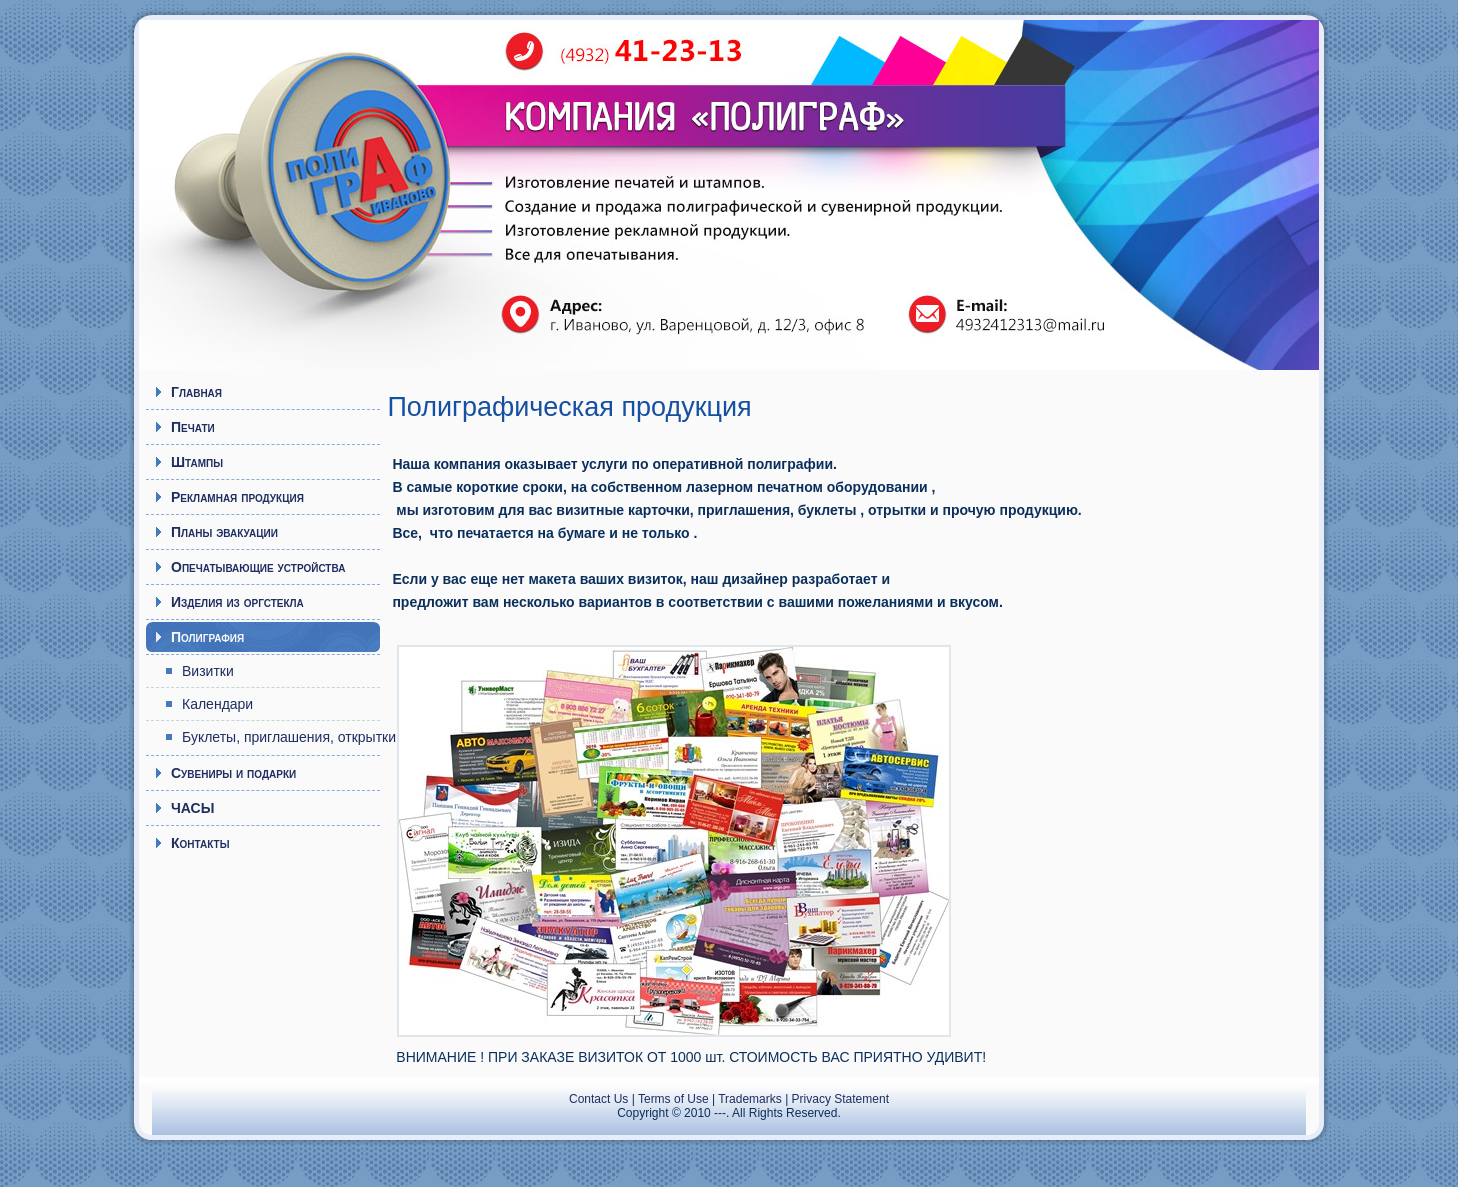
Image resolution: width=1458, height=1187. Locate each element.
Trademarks (750, 1099)
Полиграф (324, 185)
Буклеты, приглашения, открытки (281, 737)
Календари (217, 704)
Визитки (208, 671)
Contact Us (598, 1099)
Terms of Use (673, 1099)
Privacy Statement (840, 1099)
